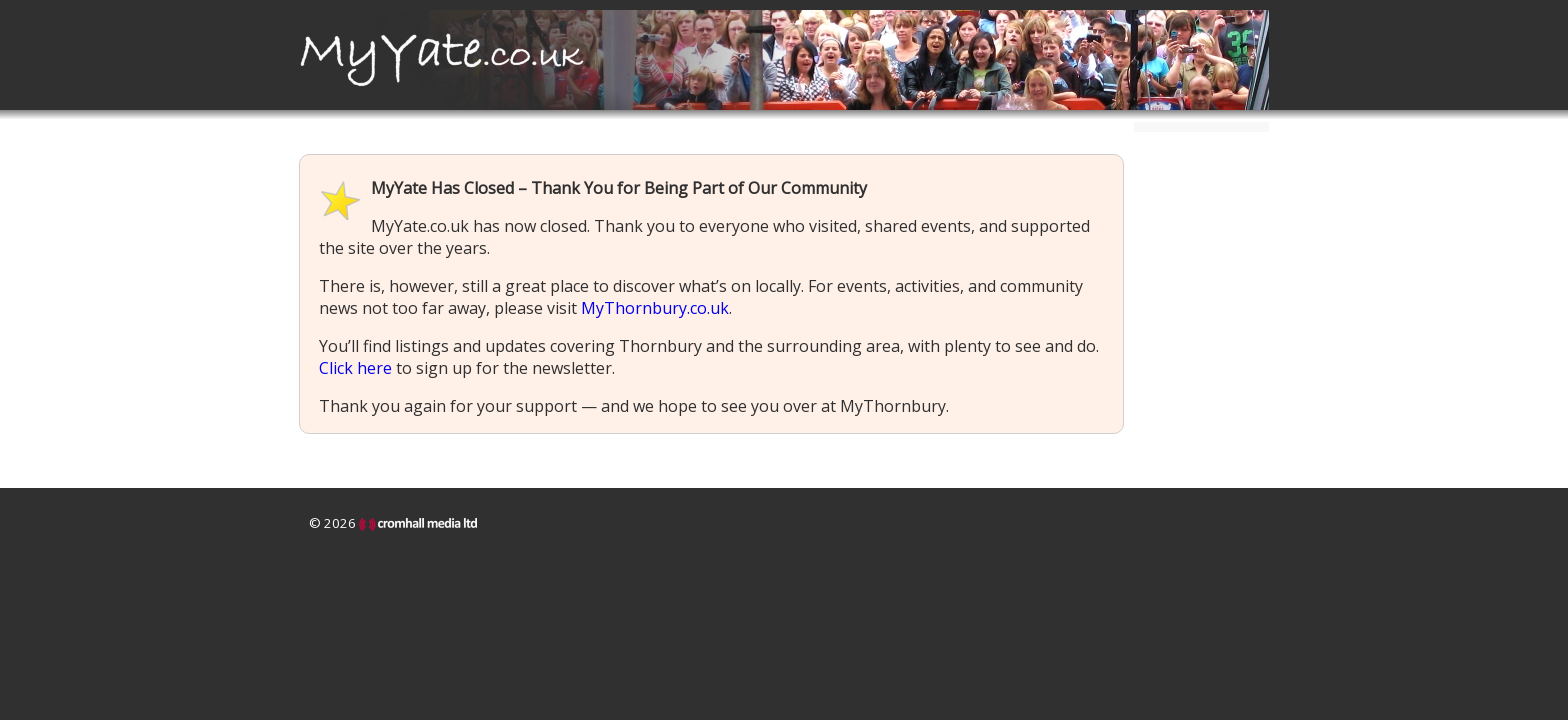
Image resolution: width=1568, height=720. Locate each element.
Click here (355, 368)
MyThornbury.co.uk (655, 308)
